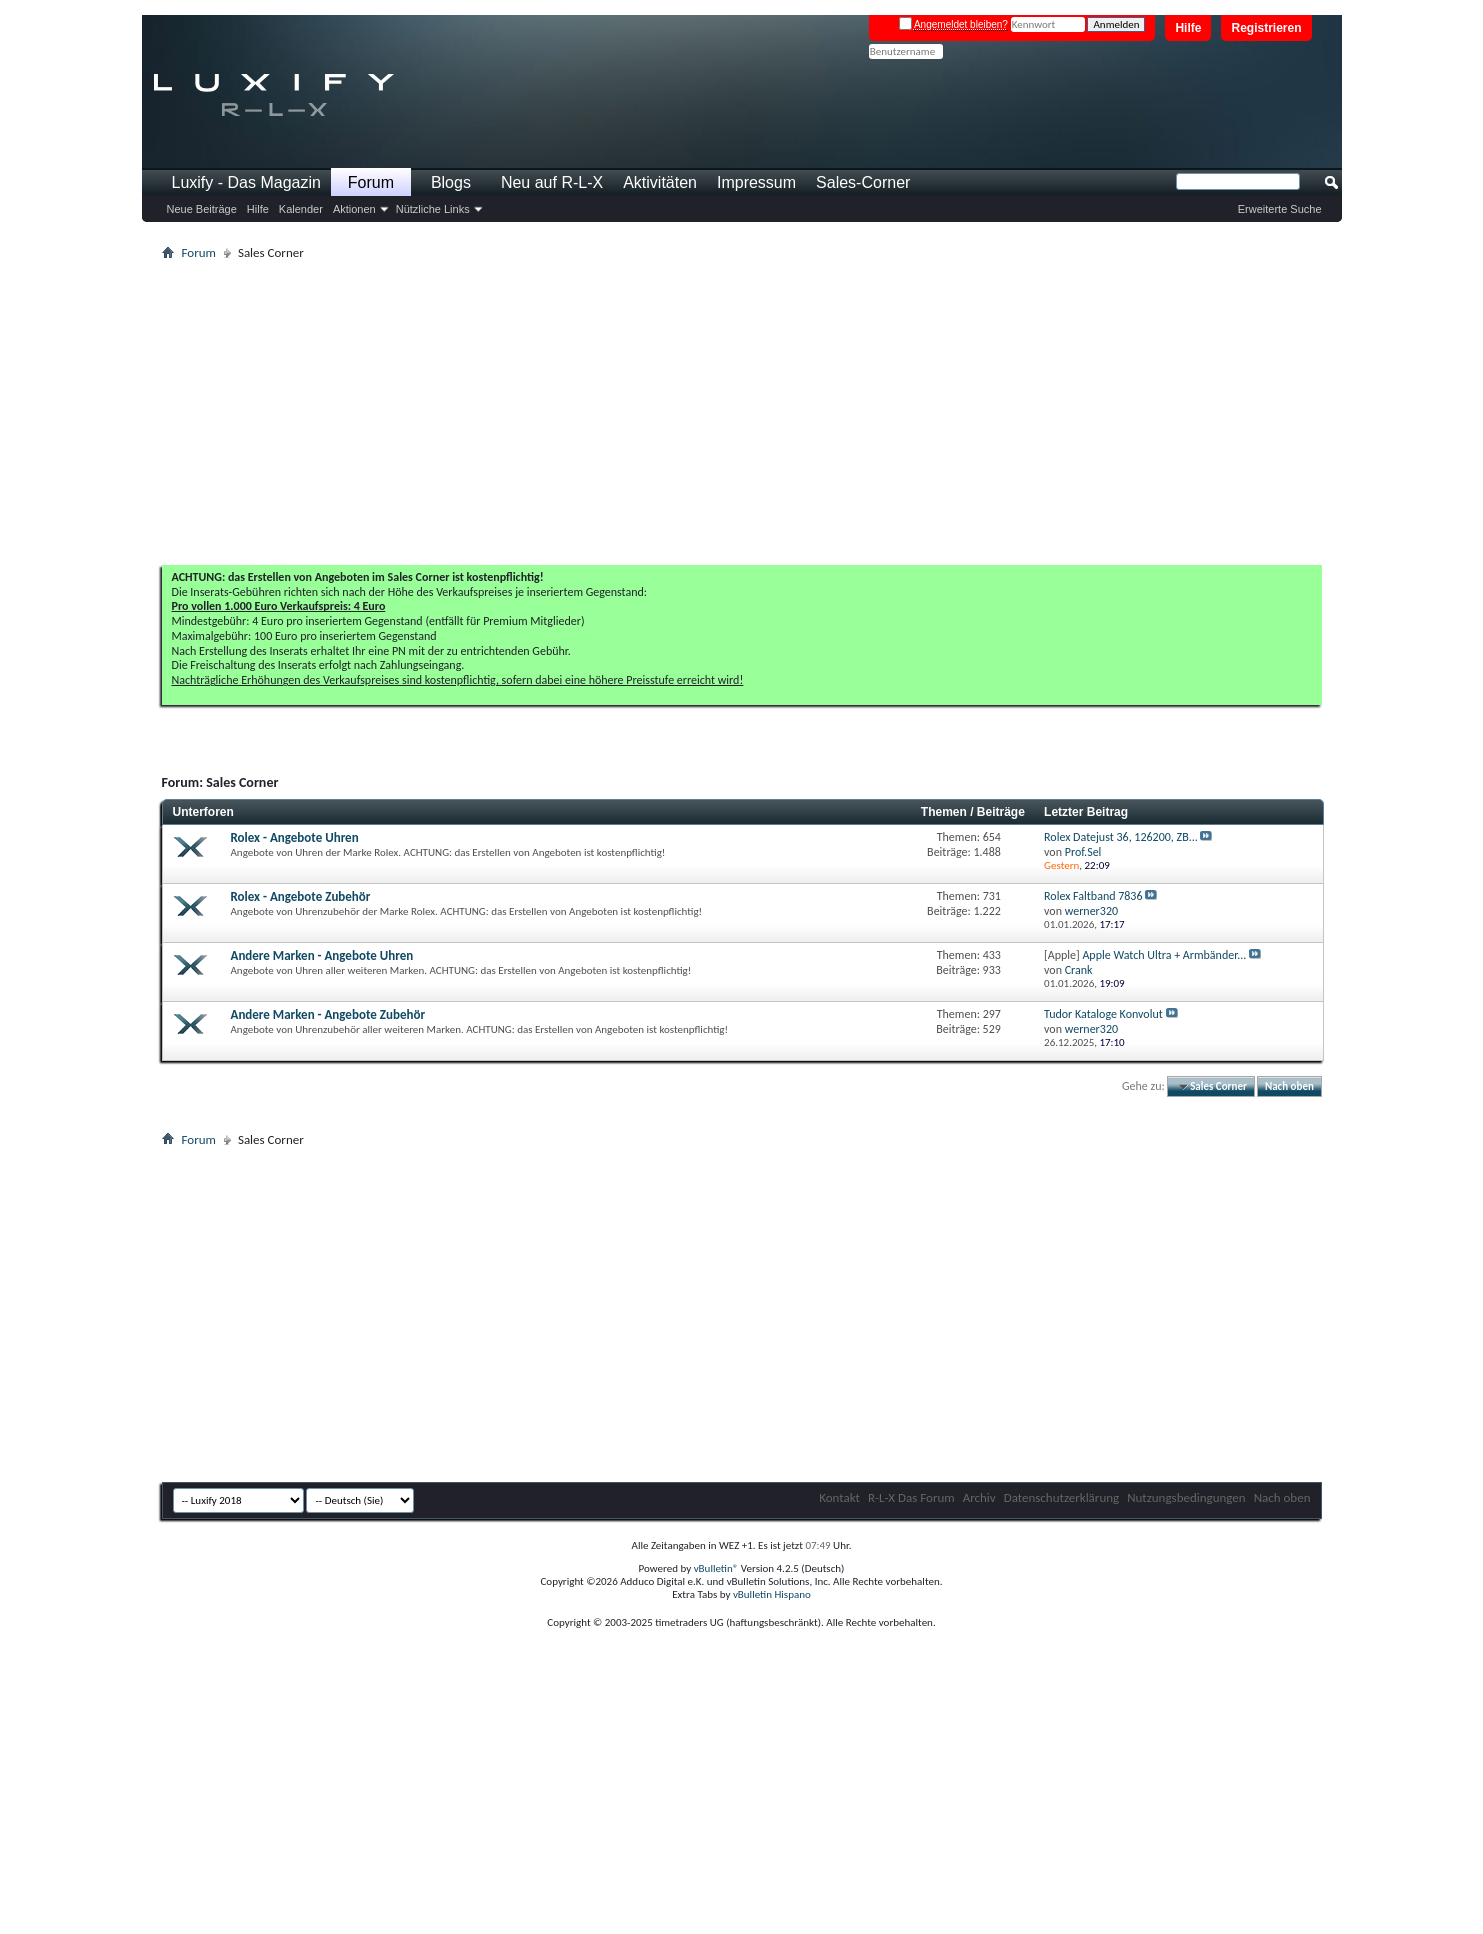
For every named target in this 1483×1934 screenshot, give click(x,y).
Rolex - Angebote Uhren (295, 837)
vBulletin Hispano (772, 1594)
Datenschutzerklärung (1062, 1497)
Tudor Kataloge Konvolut (1103, 1014)
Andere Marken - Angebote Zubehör (328, 1014)
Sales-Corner (863, 182)
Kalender (301, 209)
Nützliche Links (433, 209)
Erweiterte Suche (1280, 209)
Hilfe (1188, 28)
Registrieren (1266, 28)
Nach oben (1289, 1086)
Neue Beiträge (202, 209)
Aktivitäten (660, 182)
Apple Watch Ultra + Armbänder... (1164, 955)
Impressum (756, 182)
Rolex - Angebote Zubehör (301, 896)
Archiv (979, 1497)
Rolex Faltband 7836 (1093, 896)
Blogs (451, 182)
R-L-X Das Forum (911, 1497)
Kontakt (839, 1497)
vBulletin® (716, 1568)
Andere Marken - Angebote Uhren (322, 955)
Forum (371, 182)
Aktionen (354, 209)
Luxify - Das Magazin (246, 182)
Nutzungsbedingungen (1186, 1497)
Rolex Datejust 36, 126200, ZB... (1121, 837)
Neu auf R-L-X (552, 182)
